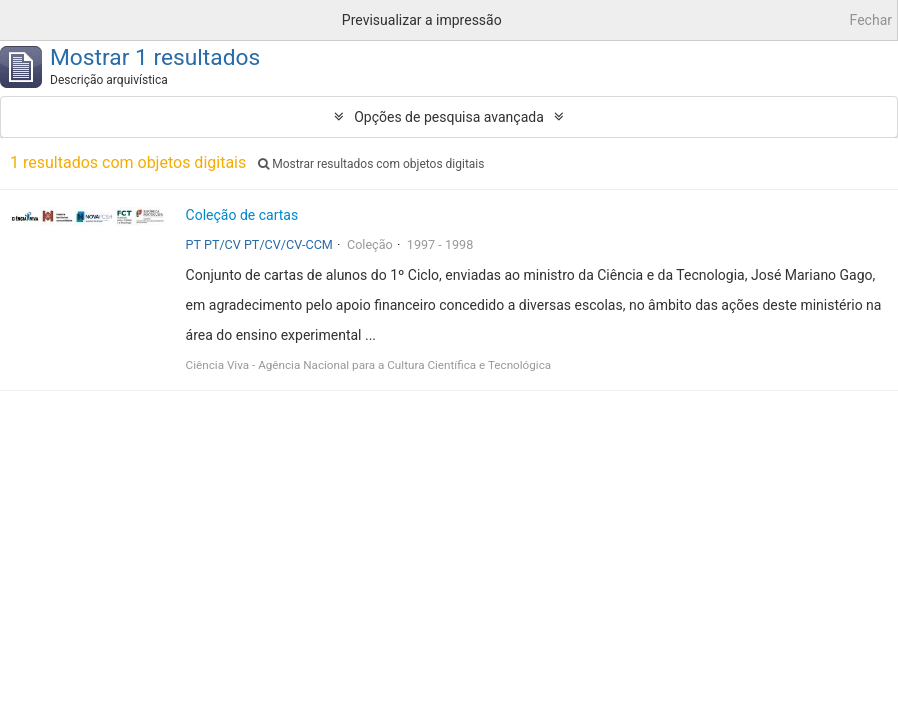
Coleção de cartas (242, 215)
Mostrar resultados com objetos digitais (371, 164)
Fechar (871, 20)
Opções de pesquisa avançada (449, 117)
